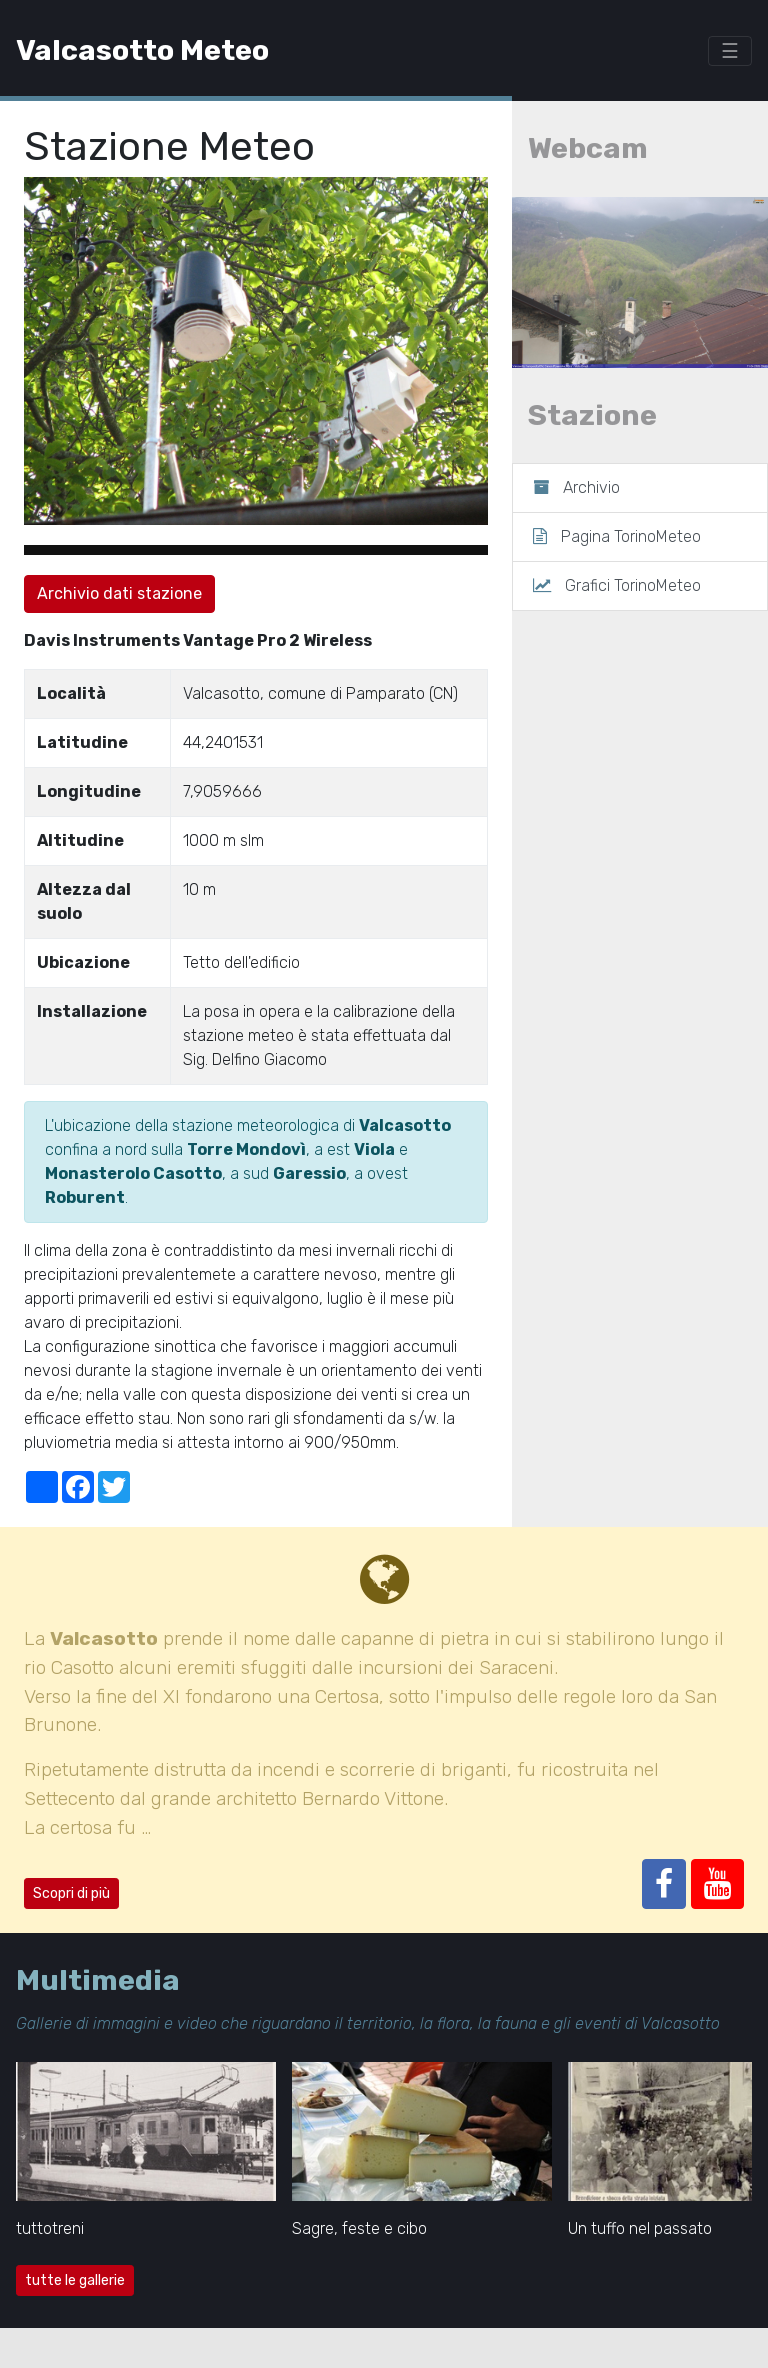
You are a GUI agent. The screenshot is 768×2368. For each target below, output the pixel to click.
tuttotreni (50, 2228)
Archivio (576, 487)
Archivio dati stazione (119, 593)
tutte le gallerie (75, 2280)
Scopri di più (71, 1893)
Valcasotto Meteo (142, 50)
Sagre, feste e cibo (359, 2228)
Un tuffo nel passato (640, 2228)
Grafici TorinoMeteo (617, 585)
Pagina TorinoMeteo (617, 536)
